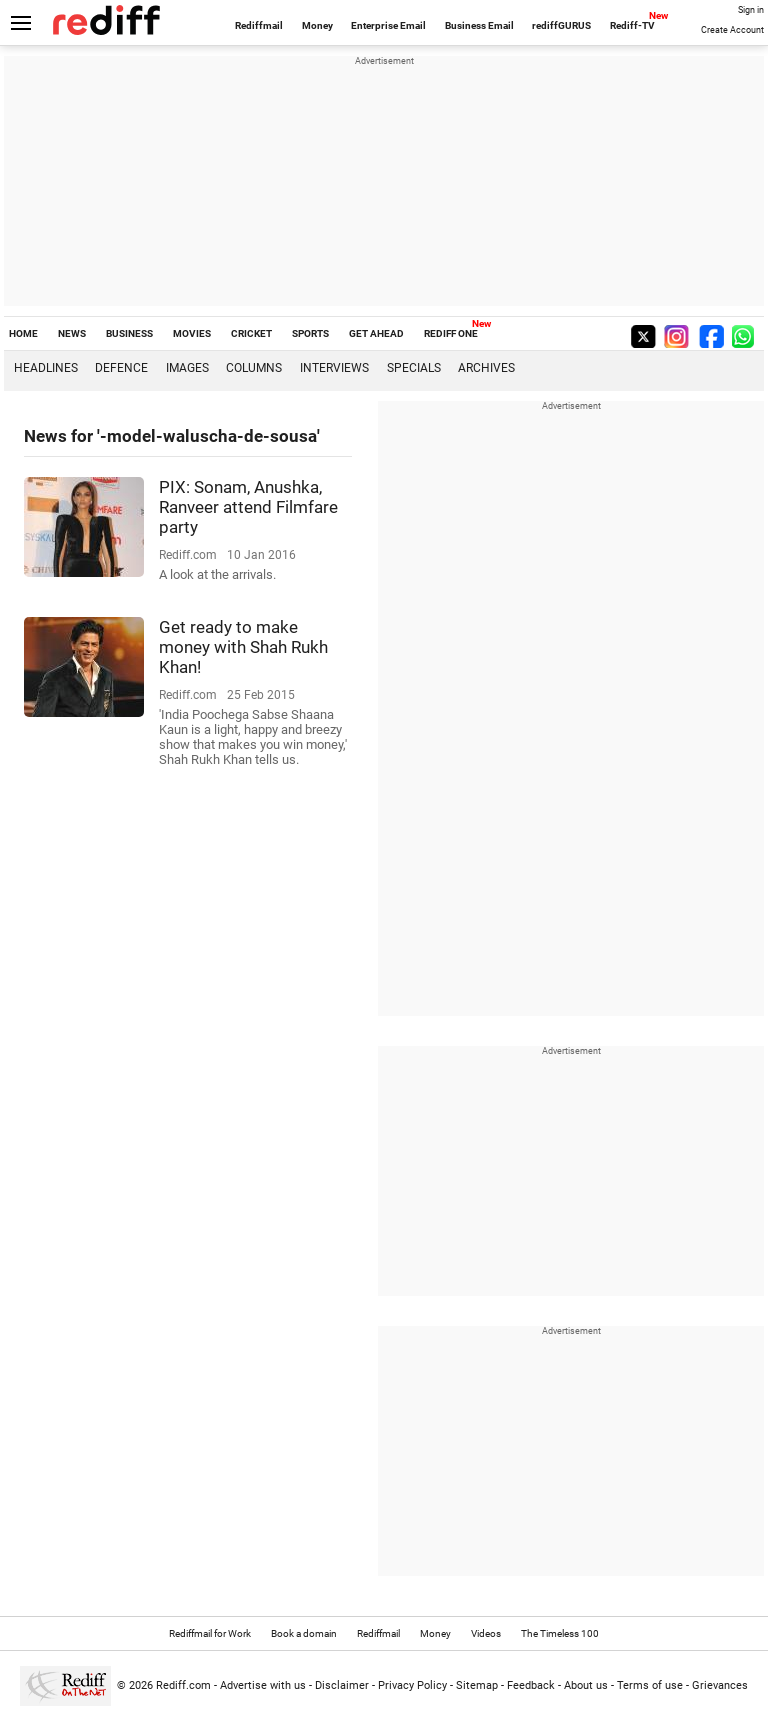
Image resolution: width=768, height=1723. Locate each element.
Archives (486, 368)
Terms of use (650, 1685)
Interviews (334, 368)
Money (317, 25)
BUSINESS (129, 333)
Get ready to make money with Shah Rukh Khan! (243, 647)
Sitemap (477, 1685)
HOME (23, 333)
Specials (414, 368)
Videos (486, 1633)
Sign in (751, 10)
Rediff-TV (632, 25)
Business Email (479, 25)
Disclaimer (342, 1685)
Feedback (531, 1685)
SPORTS (310, 333)
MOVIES (192, 333)
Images (187, 368)
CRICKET (251, 333)
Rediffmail (259, 25)
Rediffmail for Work (210, 1633)
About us (586, 1685)
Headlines (46, 368)
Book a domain (304, 1633)
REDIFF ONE (451, 333)
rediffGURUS (561, 25)
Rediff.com (183, 1685)
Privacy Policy (412, 1685)
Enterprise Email (388, 25)
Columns (254, 368)
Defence (121, 368)
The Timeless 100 (560, 1633)
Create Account (732, 30)
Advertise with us (263, 1685)
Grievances (720, 1685)
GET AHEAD (376, 333)
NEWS (72, 333)
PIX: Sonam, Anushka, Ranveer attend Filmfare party (248, 507)
